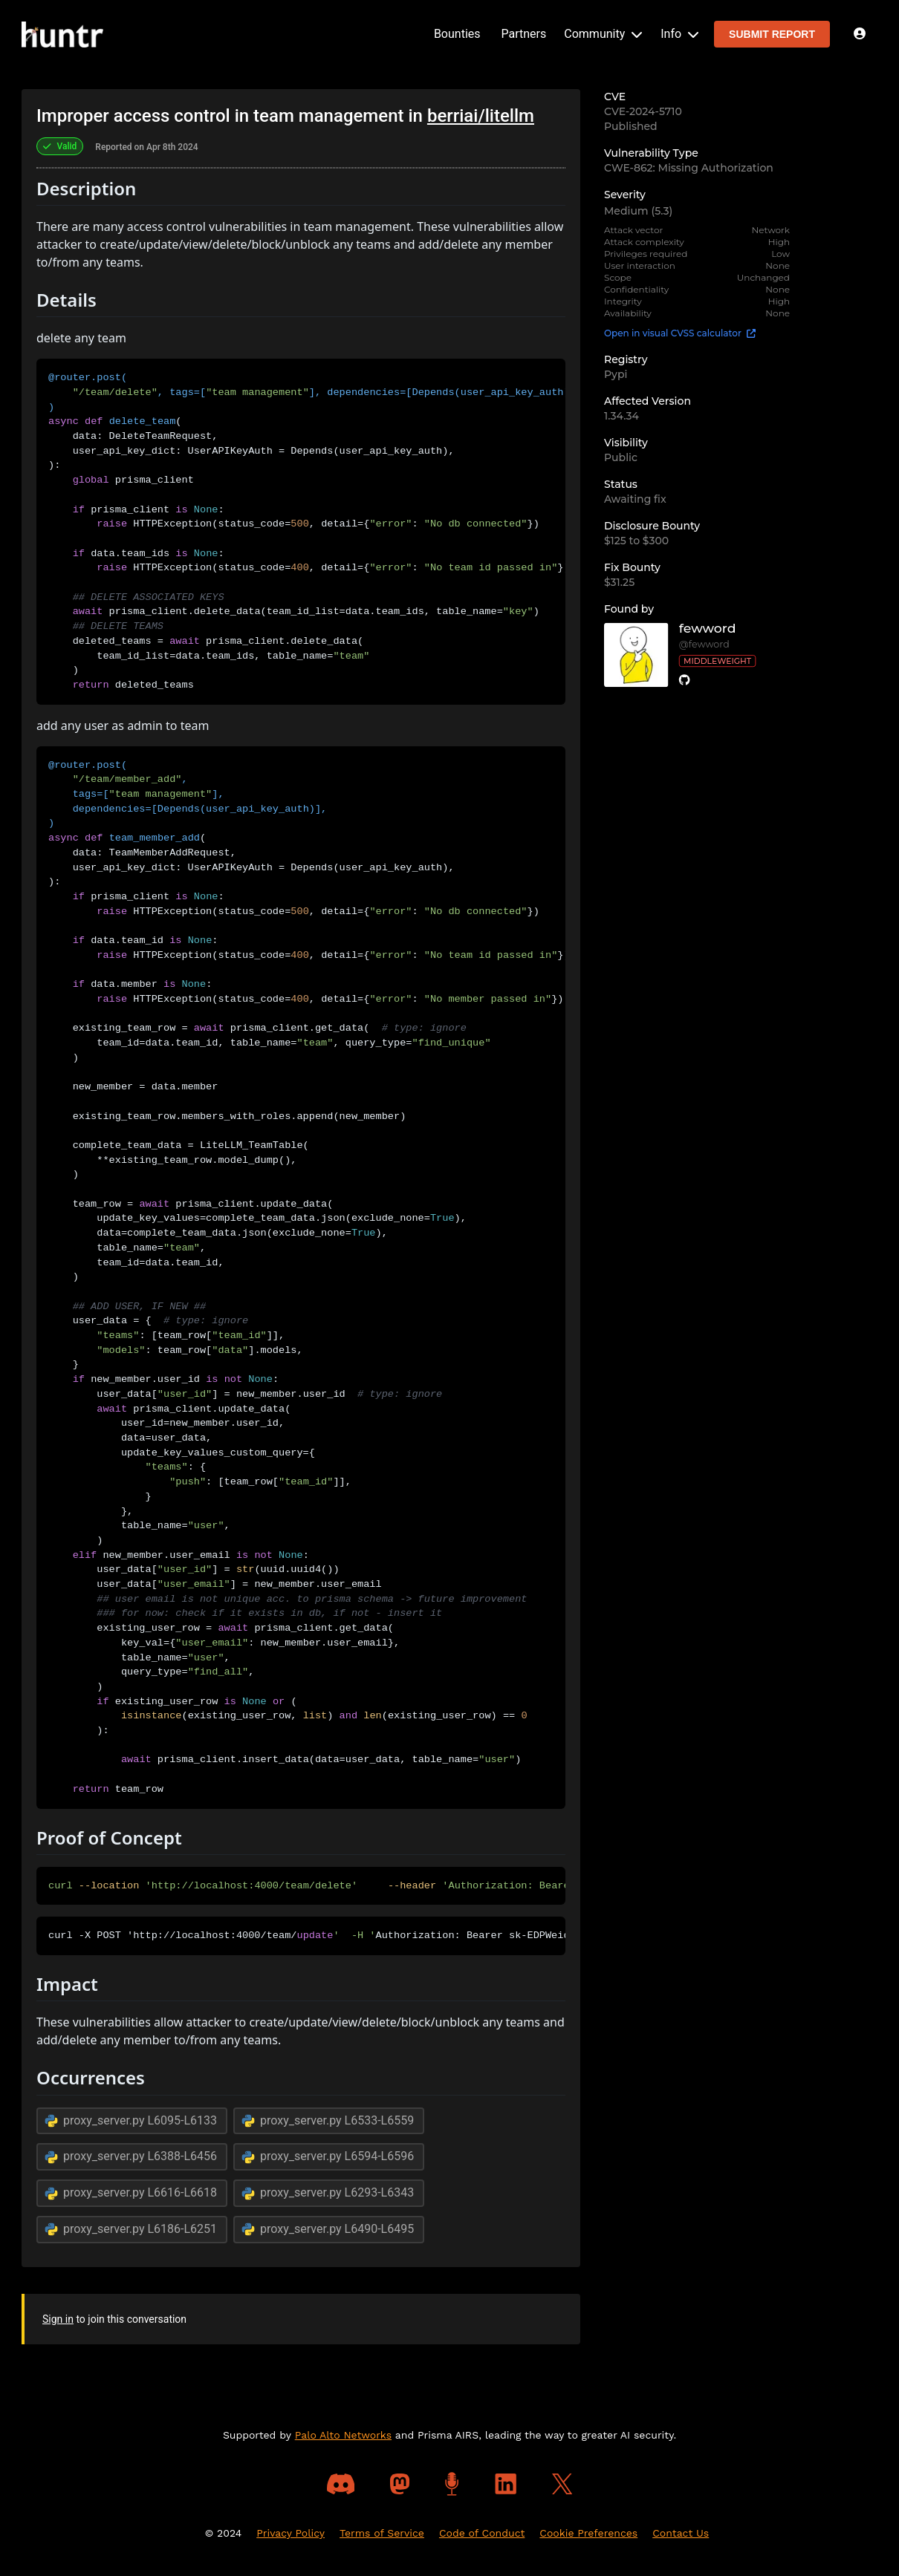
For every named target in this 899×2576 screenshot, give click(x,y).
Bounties (457, 34)
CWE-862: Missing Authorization (688, 168)
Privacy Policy (290, 2533)
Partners (524, 34)
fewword (707, 628)
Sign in (58, 2319)
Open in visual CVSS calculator (680, 333)
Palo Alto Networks (343, 2435)
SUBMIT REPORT (772, 34)
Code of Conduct (482, 2533)
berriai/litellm (480, 115)
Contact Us (680, 2533)
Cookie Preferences (588, 2533)
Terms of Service (382, 2533)
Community (603, 34)
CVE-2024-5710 (643, 111)
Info (680, 34)
